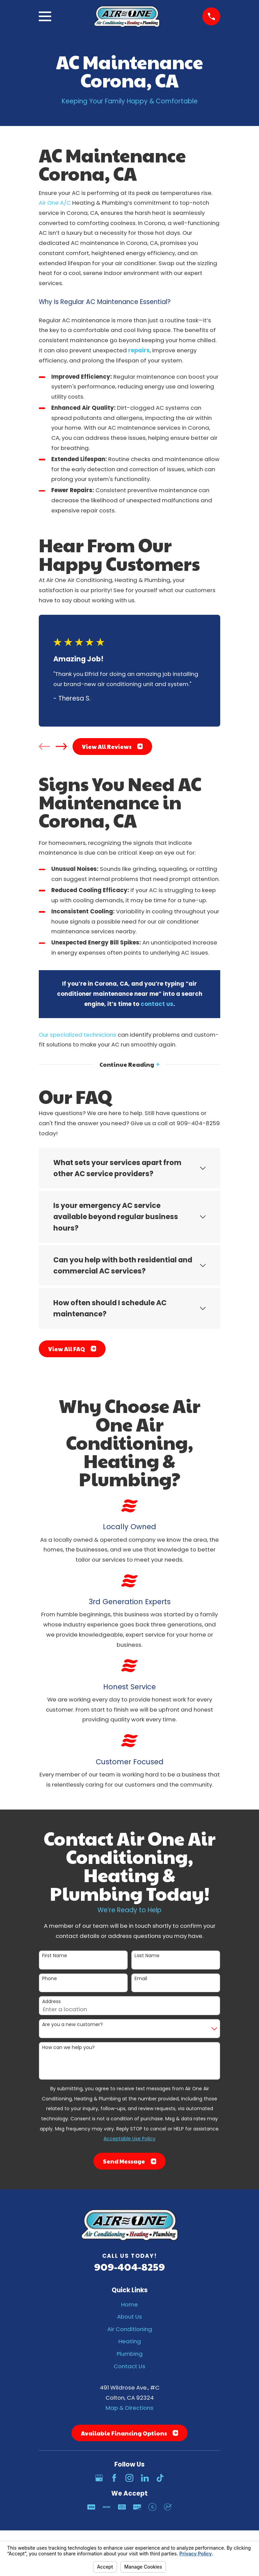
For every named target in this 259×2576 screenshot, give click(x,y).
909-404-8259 (129, 2266)
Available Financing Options (129, 2433)
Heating (129, 2342)
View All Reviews (112, 746)
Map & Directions (129, 2408)
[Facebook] (114, 2478)
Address (51, 2001)
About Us (129, 2317)
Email (141, 1978)
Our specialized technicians (77, 1035)
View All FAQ (72, 1349)
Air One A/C (55, 203)
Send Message (129, 2161)
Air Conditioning (129, 2329)
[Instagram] (129, 2478)
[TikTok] (160, 2478)
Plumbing (130, 2354)
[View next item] (61, 746)
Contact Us (129, 2366)
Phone (49, 1978)
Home (129, 2304)
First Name (54, 1956)
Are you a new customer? (72, 2024)
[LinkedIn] (145, 2478)
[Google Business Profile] (99, 2478)
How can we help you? (68, 2047)
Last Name (147, 1956)
